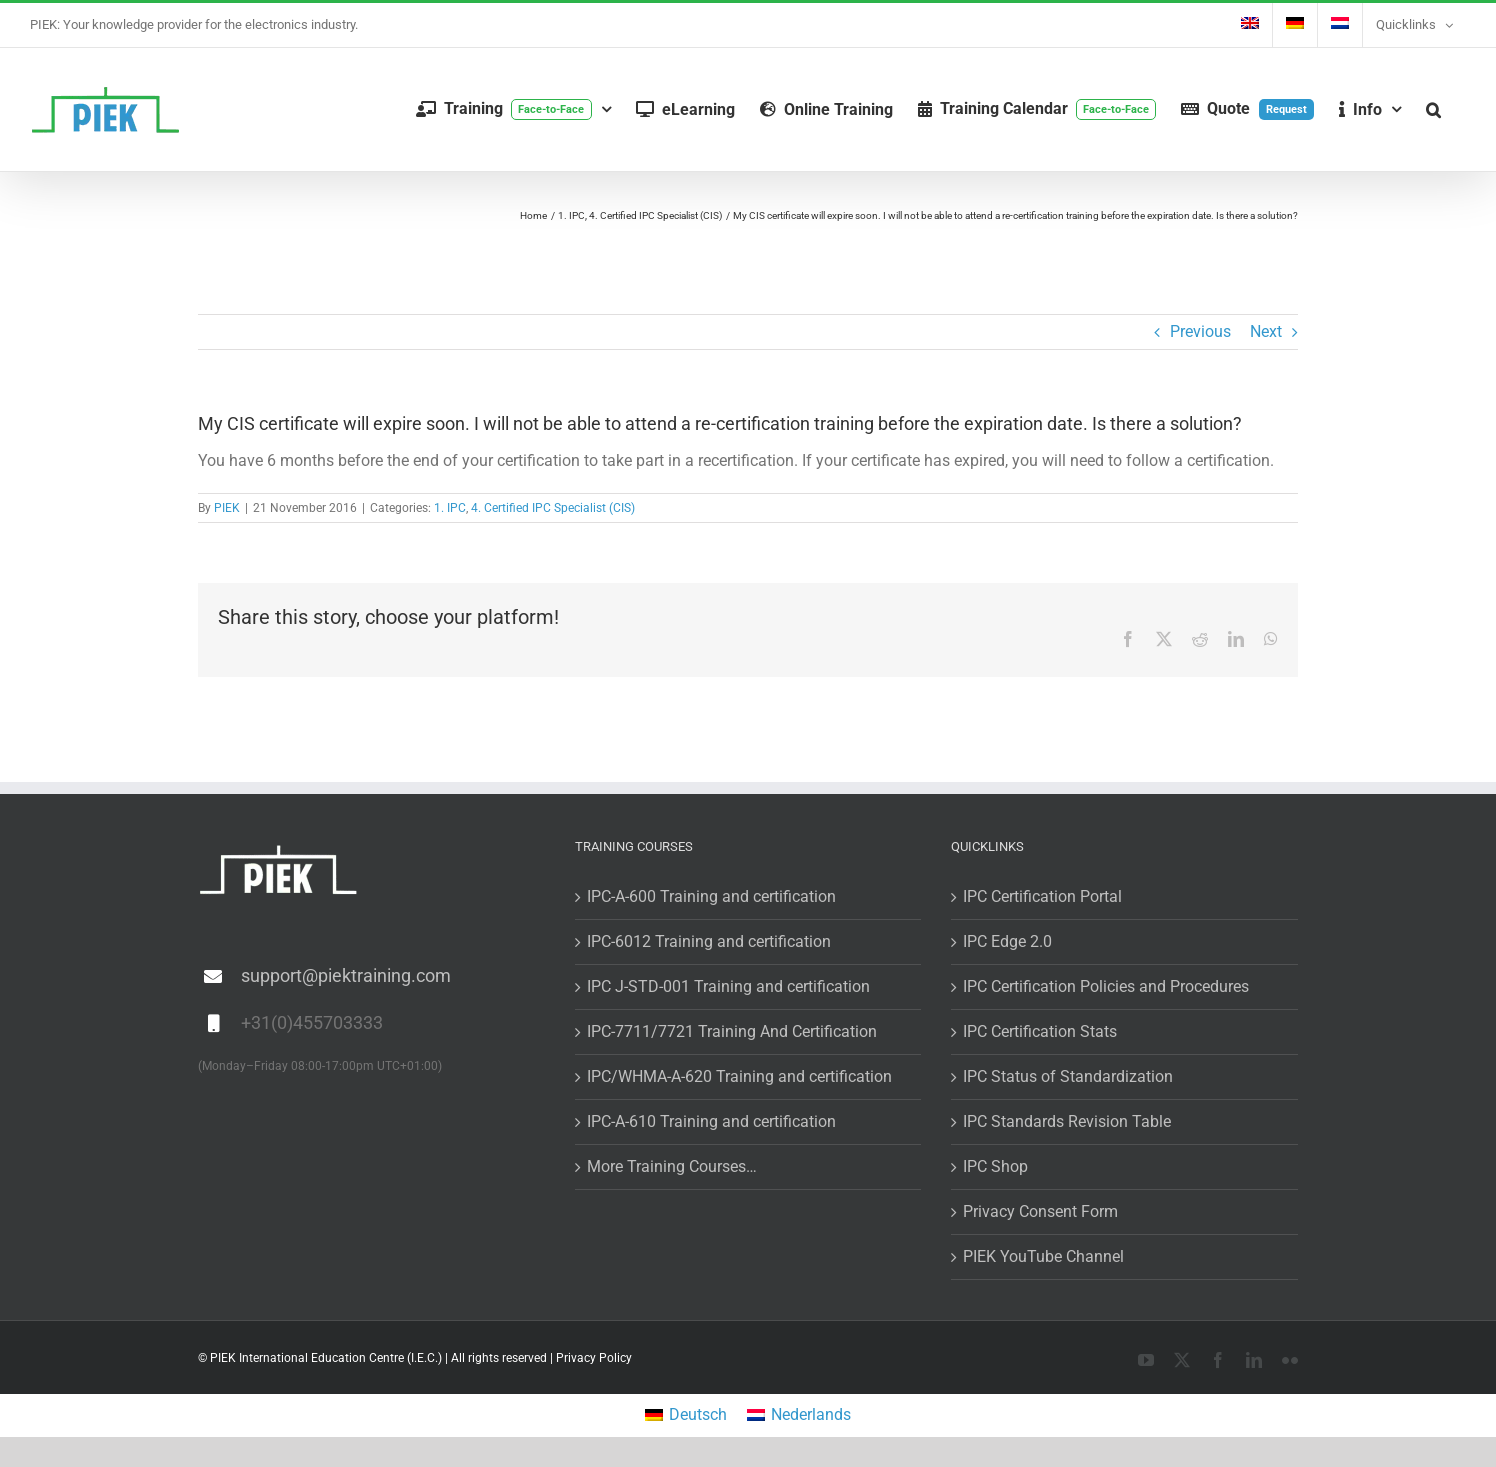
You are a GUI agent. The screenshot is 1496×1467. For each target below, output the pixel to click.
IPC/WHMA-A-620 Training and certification (739, 1076)
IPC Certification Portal (1042, 896)
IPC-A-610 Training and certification (711, 1121)
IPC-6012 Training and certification (709, 941)
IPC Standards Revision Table (1067, 1121)
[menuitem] (1250, 25)
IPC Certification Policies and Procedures (1106, 986)
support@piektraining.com (346, 975)
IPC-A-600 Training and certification (711, 896)
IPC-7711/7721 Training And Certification (732, 1031)
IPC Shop (995, 1166)
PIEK (227, 508)
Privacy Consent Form (1040, 1211)
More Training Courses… (672, 1166)
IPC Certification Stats (1040, 1031)
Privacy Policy (594, 1358)
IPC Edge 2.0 (1007, 941)
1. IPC (450, 508)
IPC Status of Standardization (1068, 1076)
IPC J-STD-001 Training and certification (728, 986)
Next (1266, 331)
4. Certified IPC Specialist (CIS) (553, 508)
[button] (1433, 109)
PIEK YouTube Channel (1043, 1256)
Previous (1200, 331)
